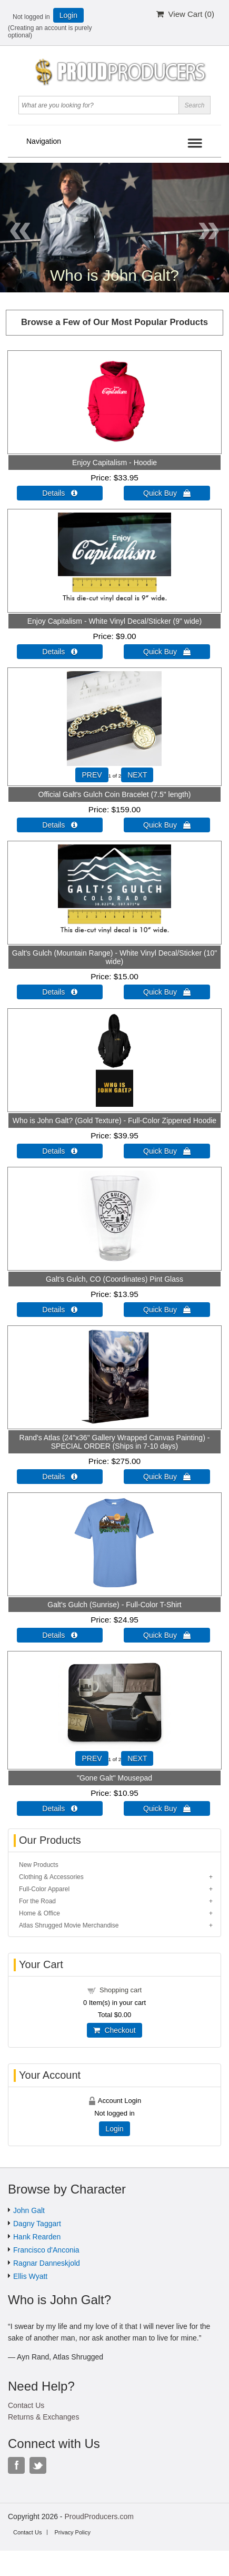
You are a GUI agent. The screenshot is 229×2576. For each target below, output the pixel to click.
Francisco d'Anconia (46, 2250)
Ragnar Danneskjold (46, 2263)
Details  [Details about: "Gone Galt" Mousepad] (59, 1808)
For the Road (37, 1901)
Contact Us (26, 2405)
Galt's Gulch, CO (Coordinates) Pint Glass (114, 1279)
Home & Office (39, 1913)
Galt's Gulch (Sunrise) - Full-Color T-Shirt (114, 1604)
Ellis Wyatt (30, 2276)
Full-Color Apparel (44, 1889)
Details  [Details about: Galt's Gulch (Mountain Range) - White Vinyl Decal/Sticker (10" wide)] (59, 992)
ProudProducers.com (99, 2516)
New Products (38, 1865)
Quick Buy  (167, 493)
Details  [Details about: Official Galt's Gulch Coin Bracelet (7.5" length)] (59, 825)
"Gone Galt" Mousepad (114, 1778)
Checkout (114, 2030)
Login (68, 15)
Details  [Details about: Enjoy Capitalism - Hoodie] (59, 493)
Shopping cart (120, 1990)
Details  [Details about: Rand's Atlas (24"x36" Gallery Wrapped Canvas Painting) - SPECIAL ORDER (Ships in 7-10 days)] (59, 1476)
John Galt (29, 2210)
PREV (92, 775)
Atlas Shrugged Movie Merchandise (68, 1925)
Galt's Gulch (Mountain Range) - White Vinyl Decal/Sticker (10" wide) (114, 957)
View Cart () (185, 13)
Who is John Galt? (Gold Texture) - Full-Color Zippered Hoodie (114, 1120)
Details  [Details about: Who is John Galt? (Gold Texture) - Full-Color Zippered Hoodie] (59, 1151)
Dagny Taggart (37, 2223)
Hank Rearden (37, 2237)
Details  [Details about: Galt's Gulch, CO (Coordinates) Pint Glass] (59, 1309)
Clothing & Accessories (51, 1877)
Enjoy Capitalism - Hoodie (114, 462)
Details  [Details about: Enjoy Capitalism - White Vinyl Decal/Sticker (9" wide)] (59, 651)
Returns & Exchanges (43, 2417)
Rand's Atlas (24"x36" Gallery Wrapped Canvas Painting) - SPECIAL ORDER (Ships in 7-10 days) (114, 1441)
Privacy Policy (72, 2532)
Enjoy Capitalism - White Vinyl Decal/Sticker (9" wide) (114, 621)
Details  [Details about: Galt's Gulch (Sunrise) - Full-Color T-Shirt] (59, 1635)
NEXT (137, 775)
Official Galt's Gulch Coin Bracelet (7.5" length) (114, 794)
